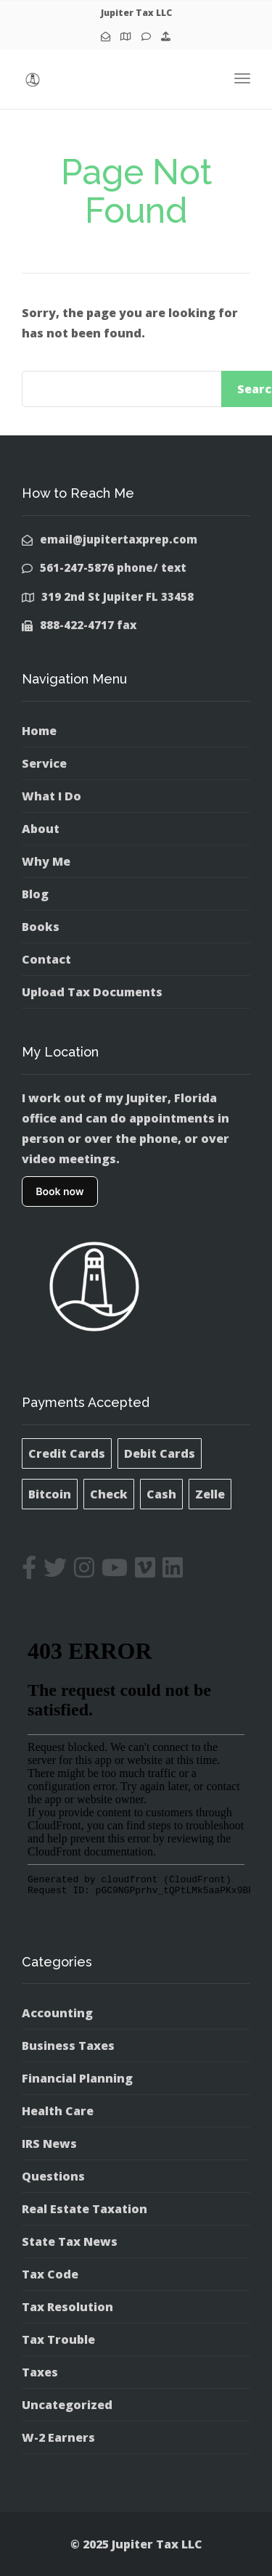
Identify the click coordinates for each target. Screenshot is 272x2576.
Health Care (58, 2111)
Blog (35, 894)
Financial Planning (77, 2078)
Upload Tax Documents (92, 992)
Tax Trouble (58, 2339)
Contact (46, 959)
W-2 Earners (58, 2437)
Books (40, 927)
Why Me (46, 861)
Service (44, 763)
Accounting (57, 2013)
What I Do (51, 796)
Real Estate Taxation (84, 2209)
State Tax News (70, 2241)
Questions (53, 2176)
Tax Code (50, 2274)
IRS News (49, 2144)
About (40, 829)
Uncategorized (67, 2405)
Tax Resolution (67, 2307)
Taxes (40, 2372)
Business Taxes (68, 2046)
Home (39, 731)
